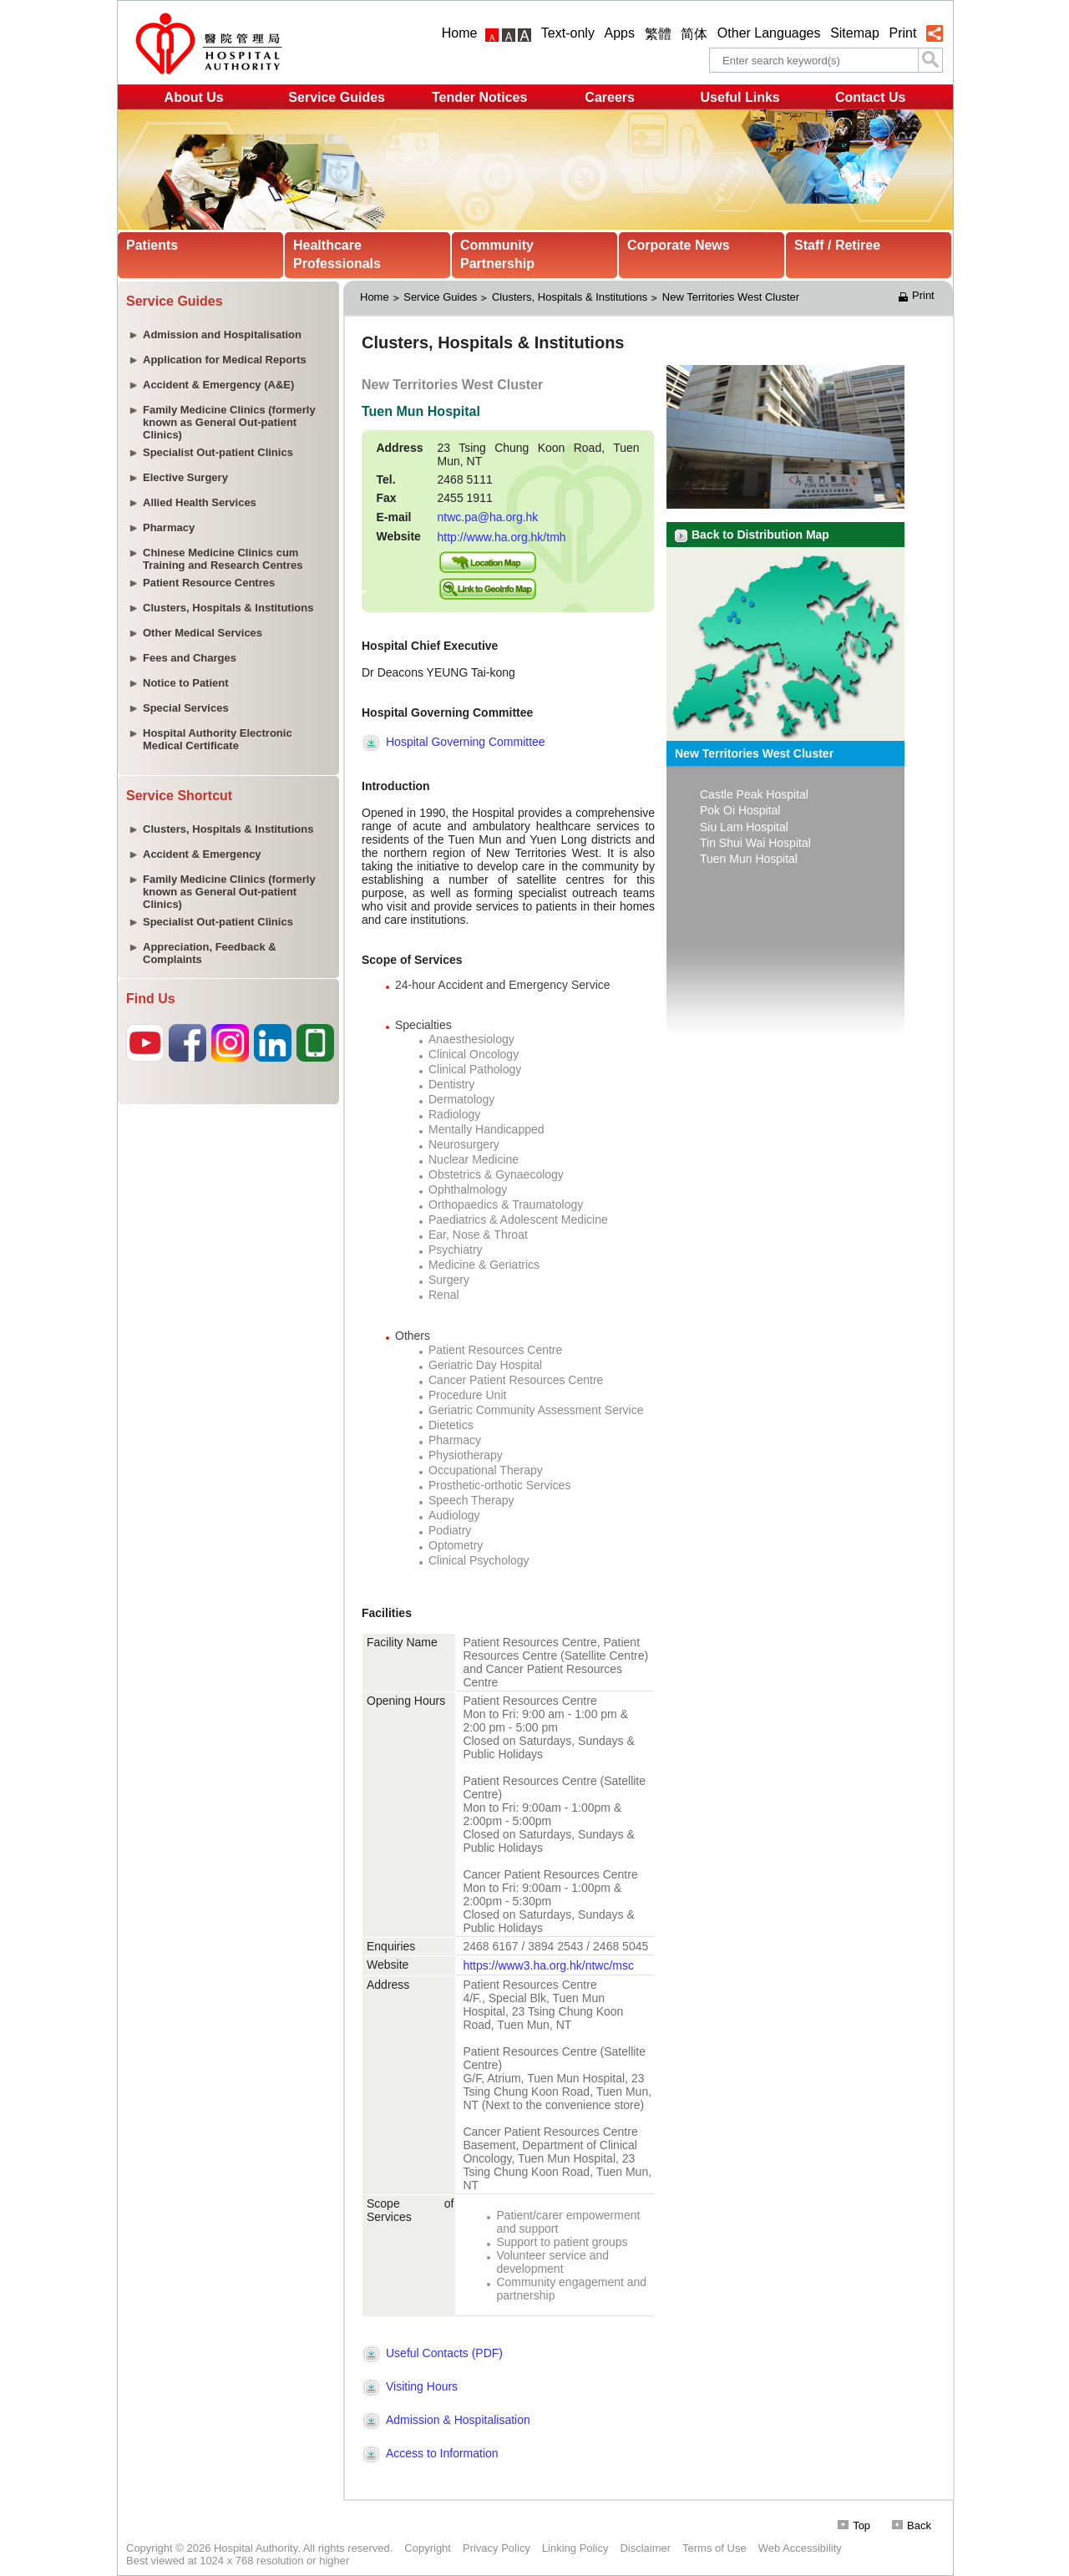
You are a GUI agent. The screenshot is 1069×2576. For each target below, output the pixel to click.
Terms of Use (714, 2548)
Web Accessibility (800, 2548)
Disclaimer (645, 2548)
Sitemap (854, 33)
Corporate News (678, 245)
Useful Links (740, 97)
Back (911, 2525)
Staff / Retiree (837, 245)
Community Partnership (497, 254)
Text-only (568, 33)
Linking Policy (575, 2548)
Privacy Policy (496, 2548)
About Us (194, 97)
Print (902, 33)
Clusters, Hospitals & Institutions (569, 297)
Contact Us (870, 97)
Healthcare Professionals (337, 254)
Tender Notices (479, 97)
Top (854, 2525)
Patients (152, 245)
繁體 (658, 34)
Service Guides (336, 97)
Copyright (427, 2548)
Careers (610, 97)
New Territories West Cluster (730, 297)
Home (460, 33)
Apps (620, 33)
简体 (694, 34)
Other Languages (769, 33)
